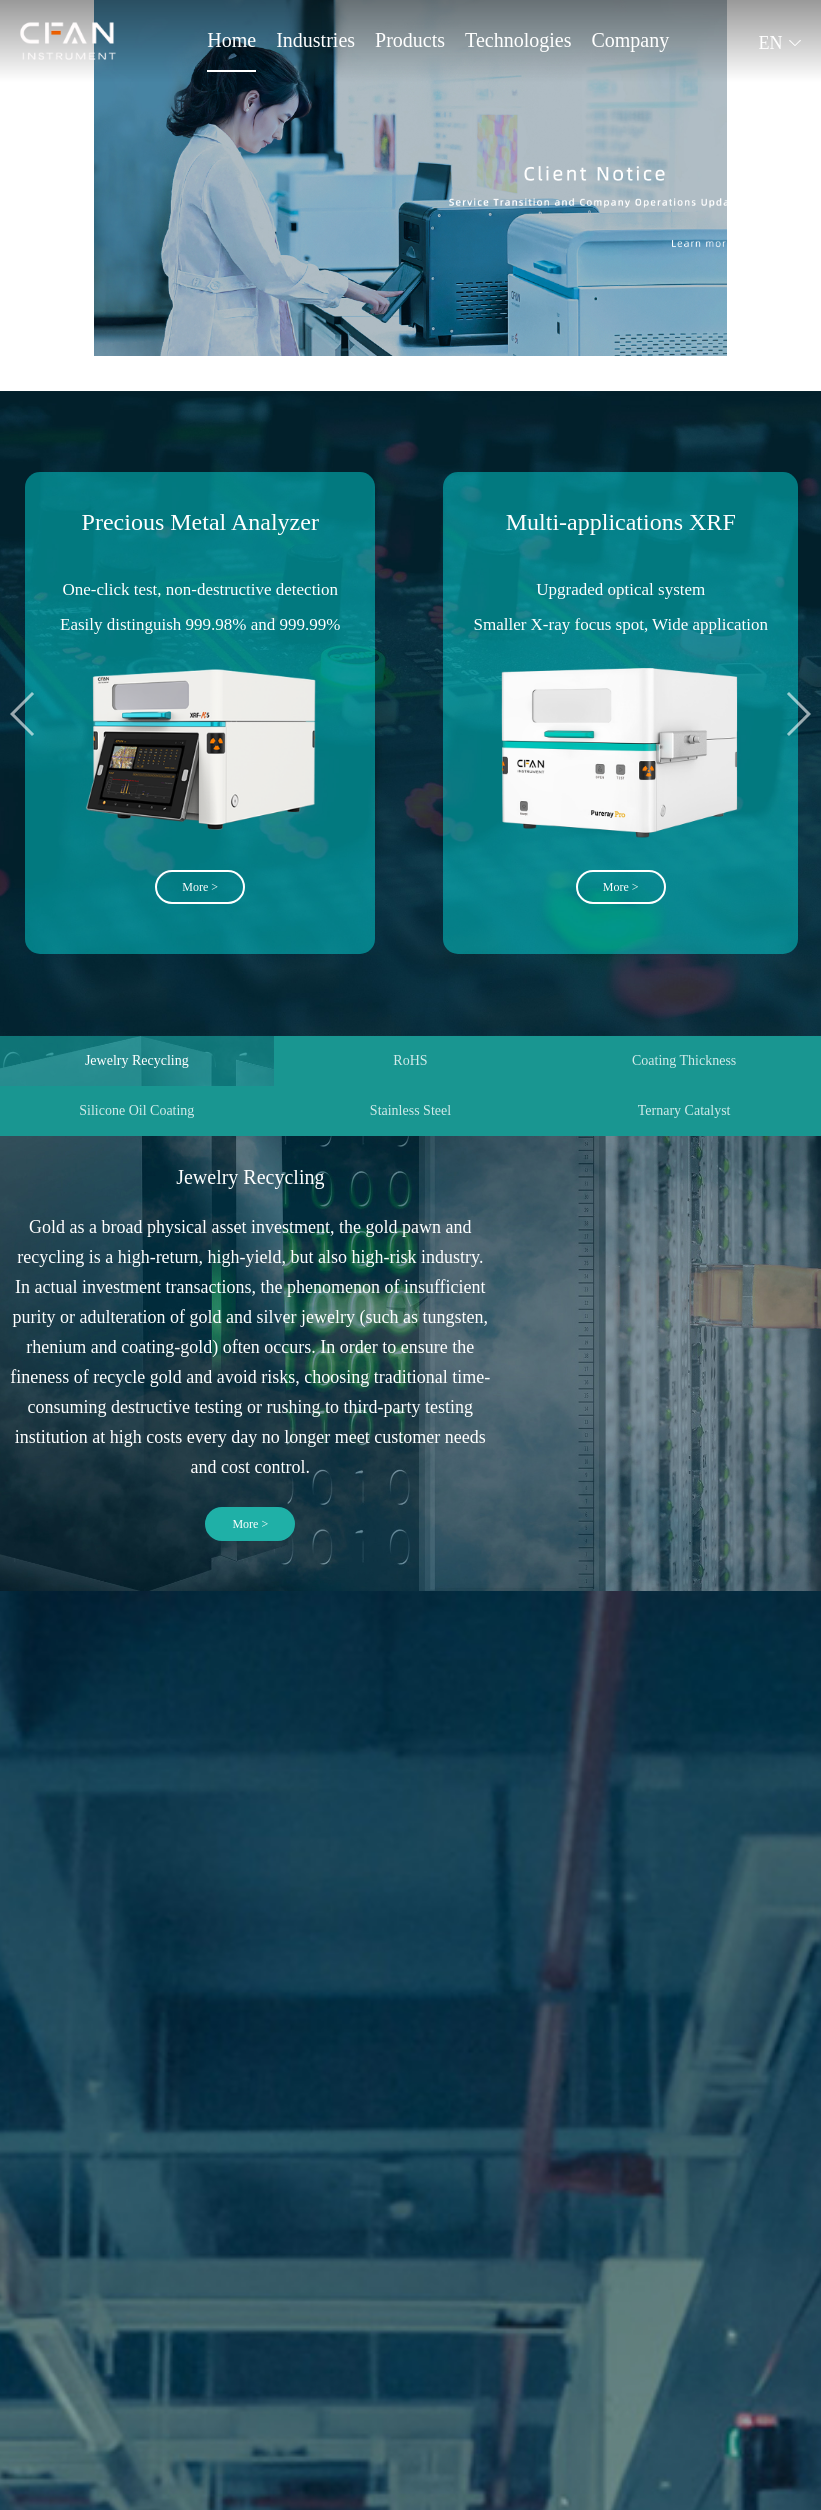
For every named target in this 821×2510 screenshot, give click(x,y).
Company (630, 40)
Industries (315, 40)
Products (410, 40)
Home (231, 40)
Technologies (518, 40)
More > (250, 1524)
